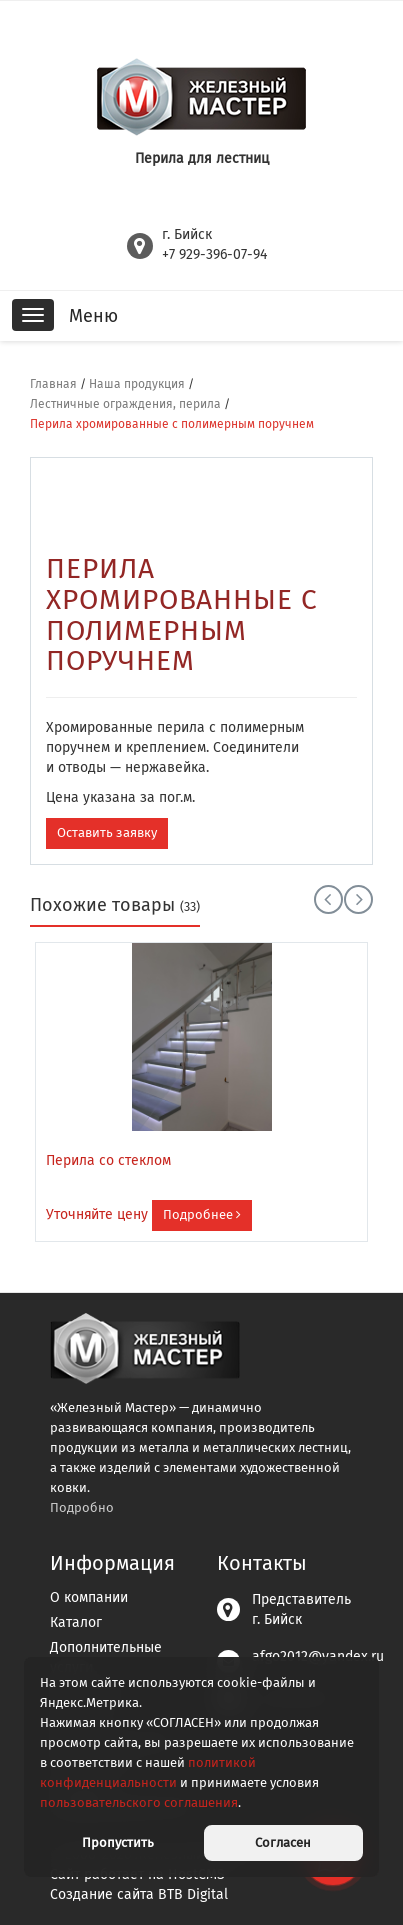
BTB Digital (193, 1894)
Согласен (283, 1842)
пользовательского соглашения (139, 1802)
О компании (89, 1597)
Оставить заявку (107, 832)
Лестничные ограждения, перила (125, 404)
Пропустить (118, 1842)
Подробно (82, 1507)
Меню (93, 316)
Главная (53, 384)
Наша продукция (137, 384)
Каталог (76, 1622)
